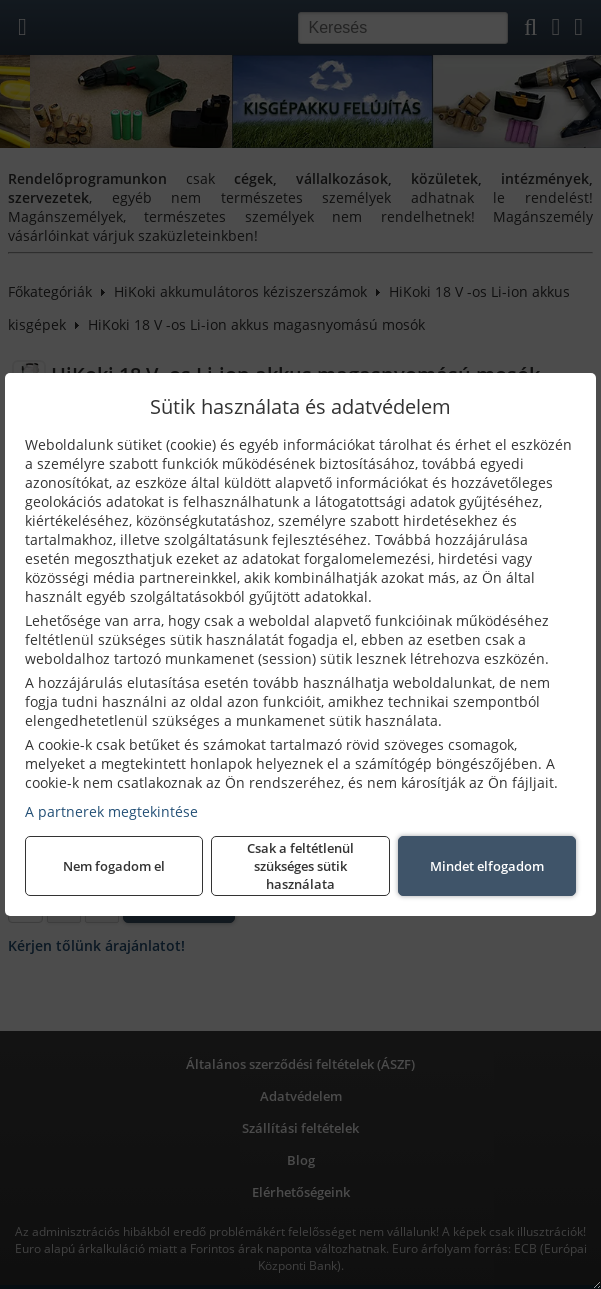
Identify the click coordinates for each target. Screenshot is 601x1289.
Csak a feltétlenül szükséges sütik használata (300, 866)
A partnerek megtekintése (111, 811)
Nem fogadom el (114, 866)
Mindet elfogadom (487, 866)
